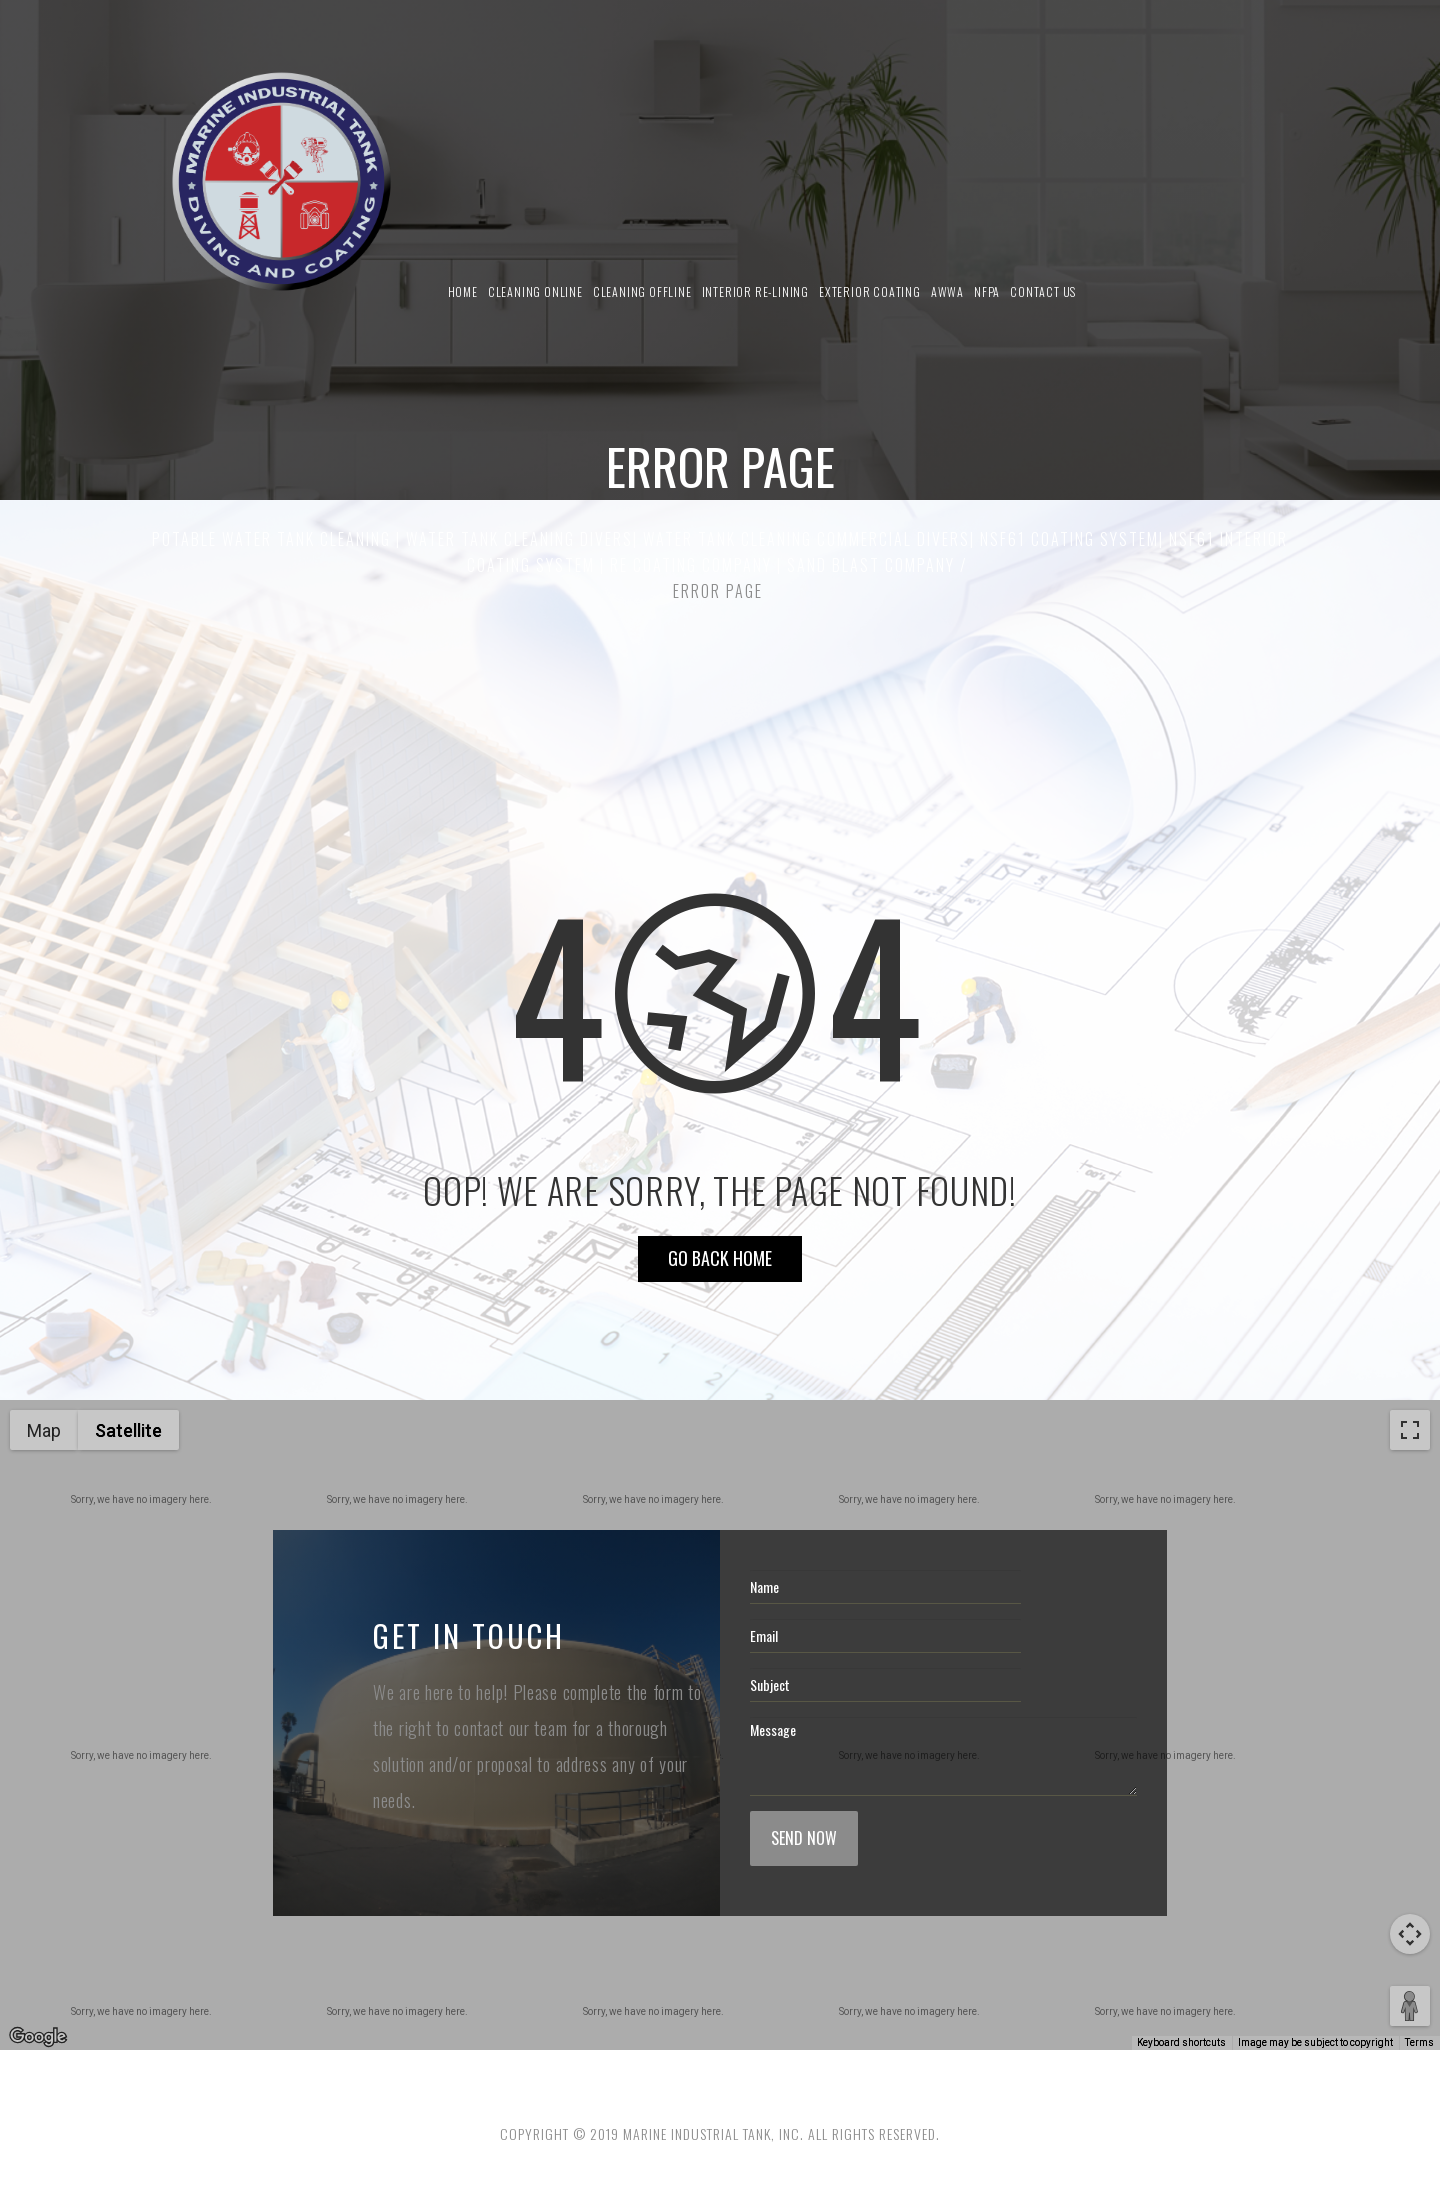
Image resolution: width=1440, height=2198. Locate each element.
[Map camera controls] (1410, 1934)
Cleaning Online (535, 291)
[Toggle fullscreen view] (1410, 1430)
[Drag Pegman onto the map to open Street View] (1410, 2006)
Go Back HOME (720, 1258)
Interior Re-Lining (755, 291)
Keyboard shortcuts (1181, 2042)
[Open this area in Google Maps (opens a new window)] (38, 2037)
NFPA (987, 291)
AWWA (947, 291)
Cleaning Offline (642, 291)
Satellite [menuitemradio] (128, 1430)
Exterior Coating (870, 291)
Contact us (1043, 291)
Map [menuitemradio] (44, 1430)
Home (463, 291)
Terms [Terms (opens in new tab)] (1419, 2042)
